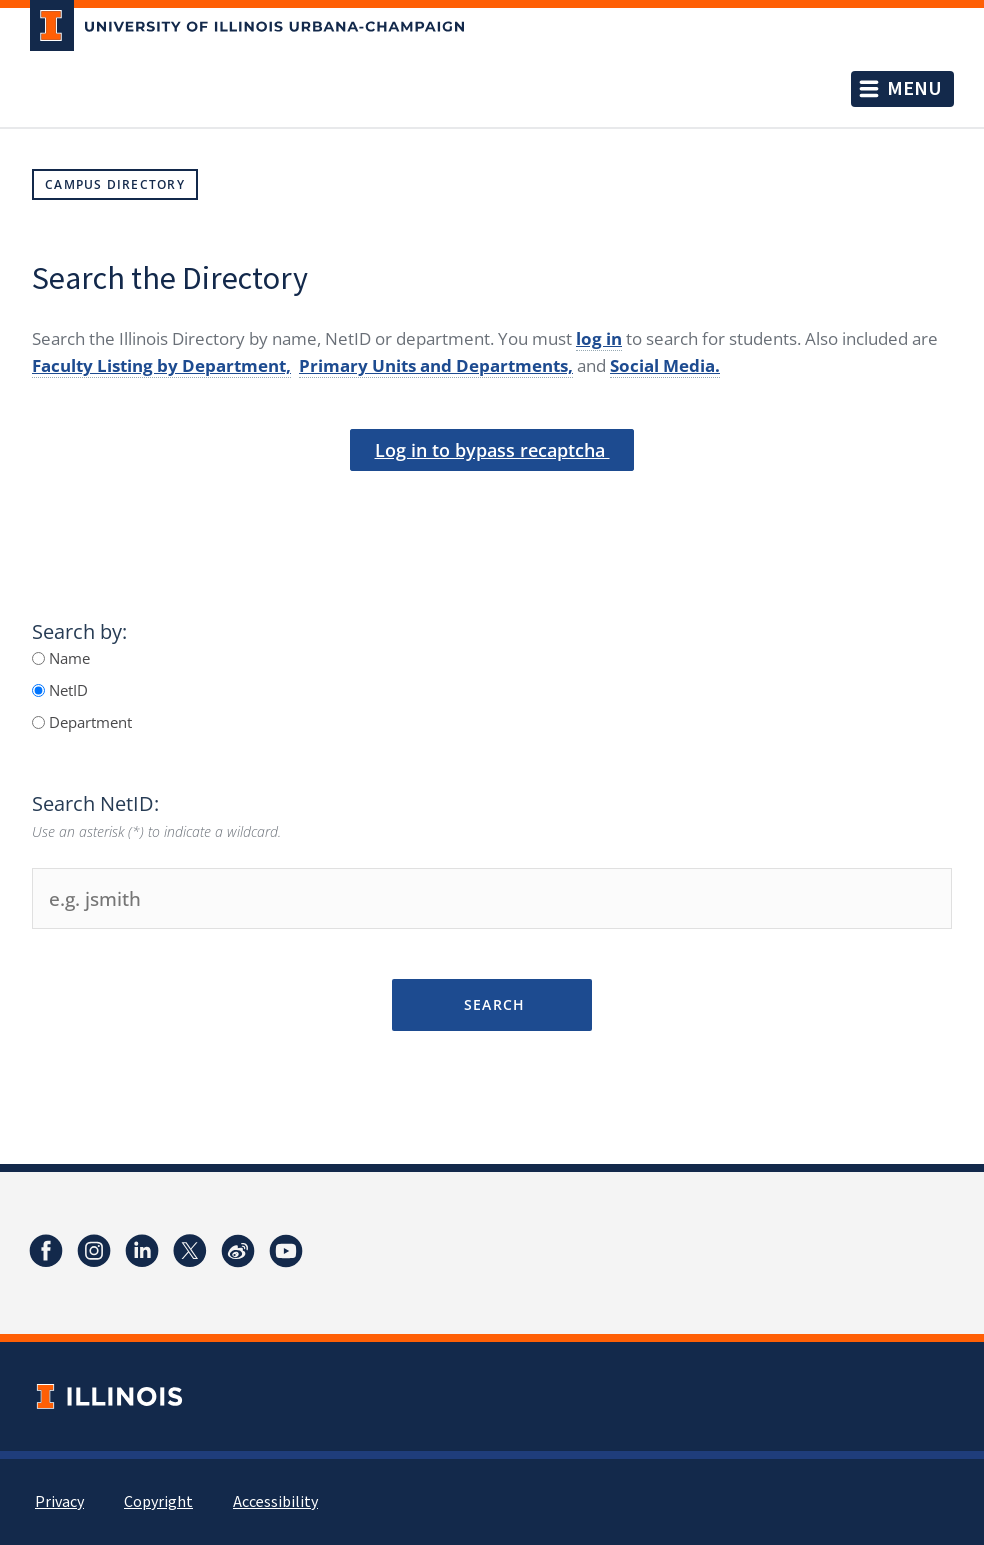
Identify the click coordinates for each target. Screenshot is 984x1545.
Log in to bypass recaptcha (492, 450)
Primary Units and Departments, (436, 365)
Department (88, 722)
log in (599, 338)
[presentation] (492, 504)
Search (491, 1004)
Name (67, 658)
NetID (66, 690)
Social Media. (665, 365)
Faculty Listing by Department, (161, 365)
